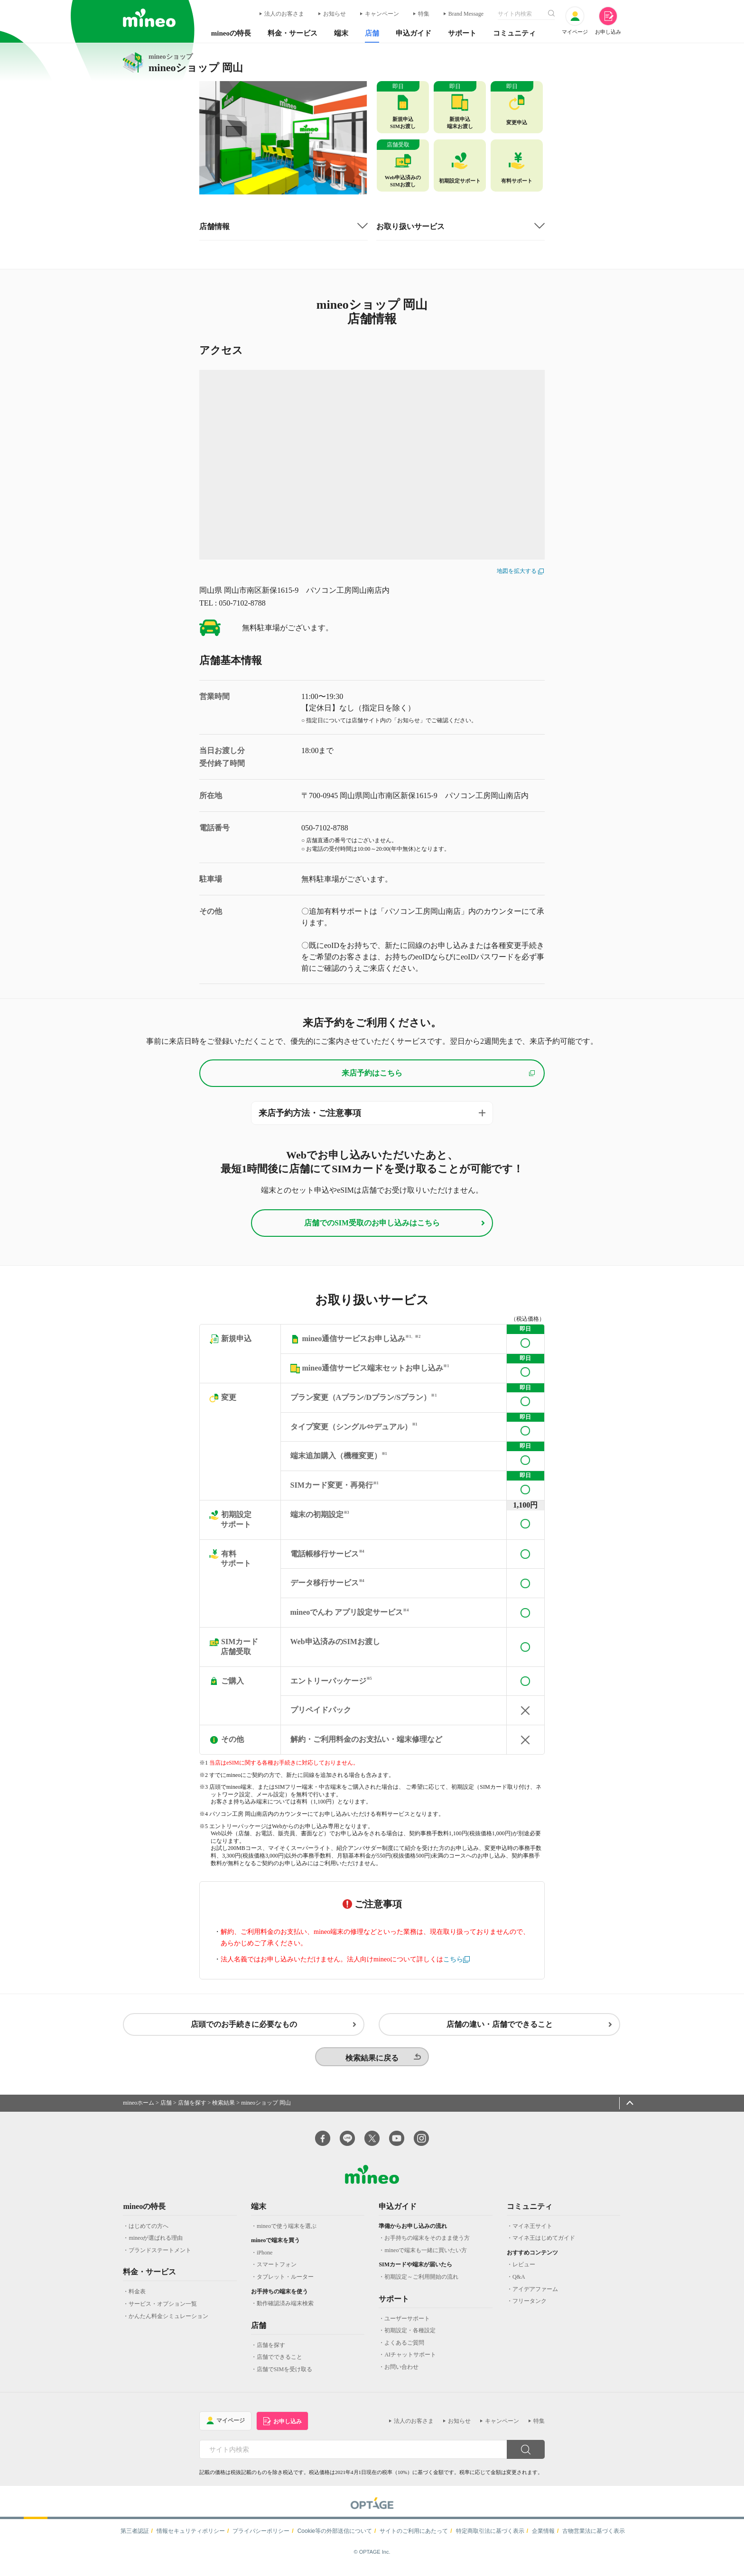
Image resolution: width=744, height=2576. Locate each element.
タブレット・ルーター (285, 2283)
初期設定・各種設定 (410, 2336)
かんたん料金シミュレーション (168, 2321)
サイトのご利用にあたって (414, 2537)
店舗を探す (192, 2109)
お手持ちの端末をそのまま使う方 (427, 2244)
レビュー (523, 2270)
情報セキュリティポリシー (191, 2537)
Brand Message (466, 13)
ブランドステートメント (160, 2256)
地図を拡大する (520, 571)
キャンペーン (382, 13)
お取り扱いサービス (410, 226)
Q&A (518, 2283)
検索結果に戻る (372, 2064)
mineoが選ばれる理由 (156, 2244)
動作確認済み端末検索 (285, 2309)
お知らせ (334, 13)
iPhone (264, 2258)
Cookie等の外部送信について (335, 2537)
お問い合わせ (401, 2373)
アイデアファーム (535, 2294)
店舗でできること (279, 2363)
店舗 (166, 2109)
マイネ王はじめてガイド (543, 2244)
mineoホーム (138, 2109)
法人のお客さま (284, 13)
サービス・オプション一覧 (163, 2310)
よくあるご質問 (404, 2348)
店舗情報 (214, 226)
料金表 (137, 2297)
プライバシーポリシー (260, 2537)
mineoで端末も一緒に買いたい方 (425, 2256)
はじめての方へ (148, 2231)
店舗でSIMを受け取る (284, 2375)
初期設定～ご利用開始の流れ (421, 2283)
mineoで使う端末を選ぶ (286, 2231)
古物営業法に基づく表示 (593, 2537)
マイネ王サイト (532, 2231)
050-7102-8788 (324, 828)
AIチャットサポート (410, 2360)
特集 (423, 13)
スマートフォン (277, 2270)
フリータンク (529, 2307)
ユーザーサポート (407, 2324)
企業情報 (543, 2537)
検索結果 (223, 2109)
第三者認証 (135, 2537)
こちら (453, 1961)
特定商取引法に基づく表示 (490, 2537)
